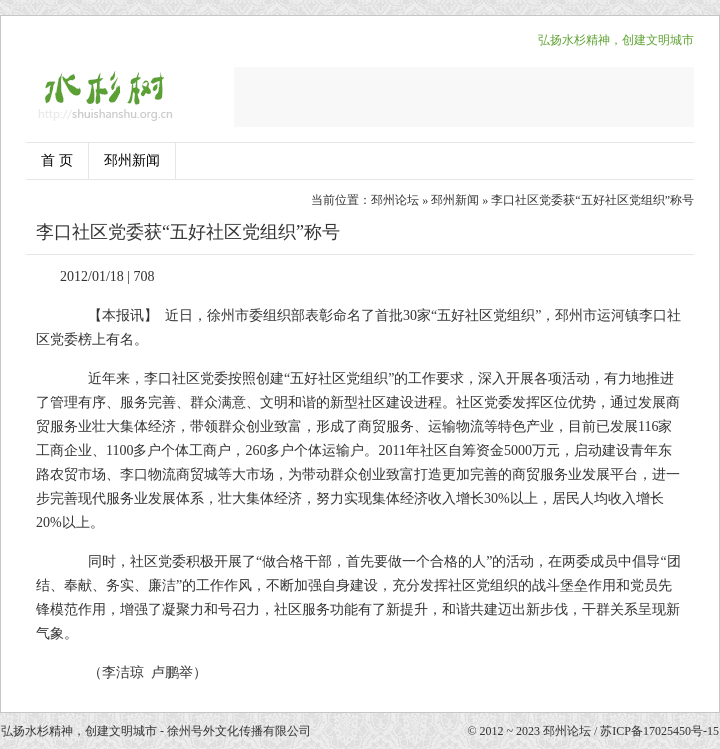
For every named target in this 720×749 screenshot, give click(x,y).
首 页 (57, 160)
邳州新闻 (132, 160)
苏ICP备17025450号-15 (659, 731)
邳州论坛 (395, 200)
